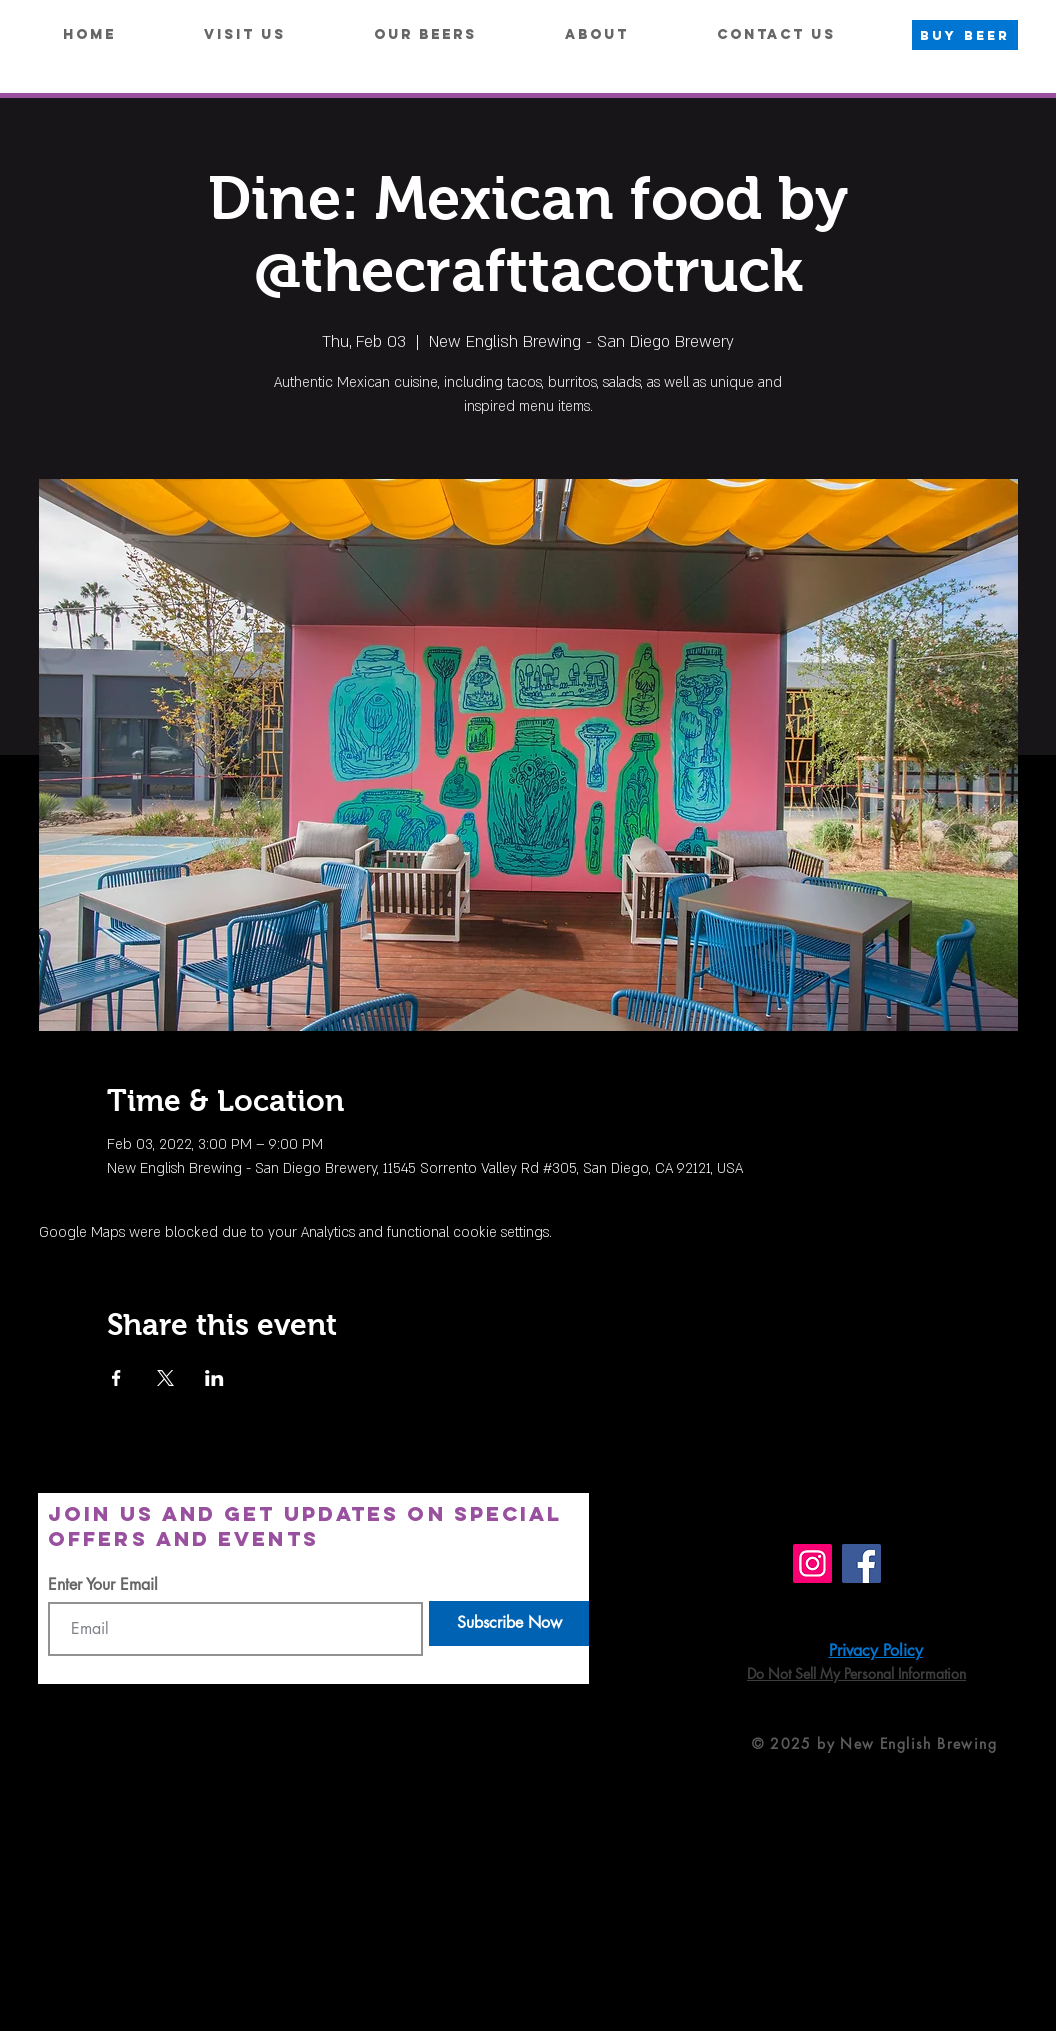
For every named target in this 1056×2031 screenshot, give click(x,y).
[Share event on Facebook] (116, 1378)
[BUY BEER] (965, 35)
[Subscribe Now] (509, 1623)
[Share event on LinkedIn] (214, 1378)
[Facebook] (861, 1563)
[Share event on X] (165, 1378)
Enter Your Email (103, 1585)
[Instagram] (812, 1563)
